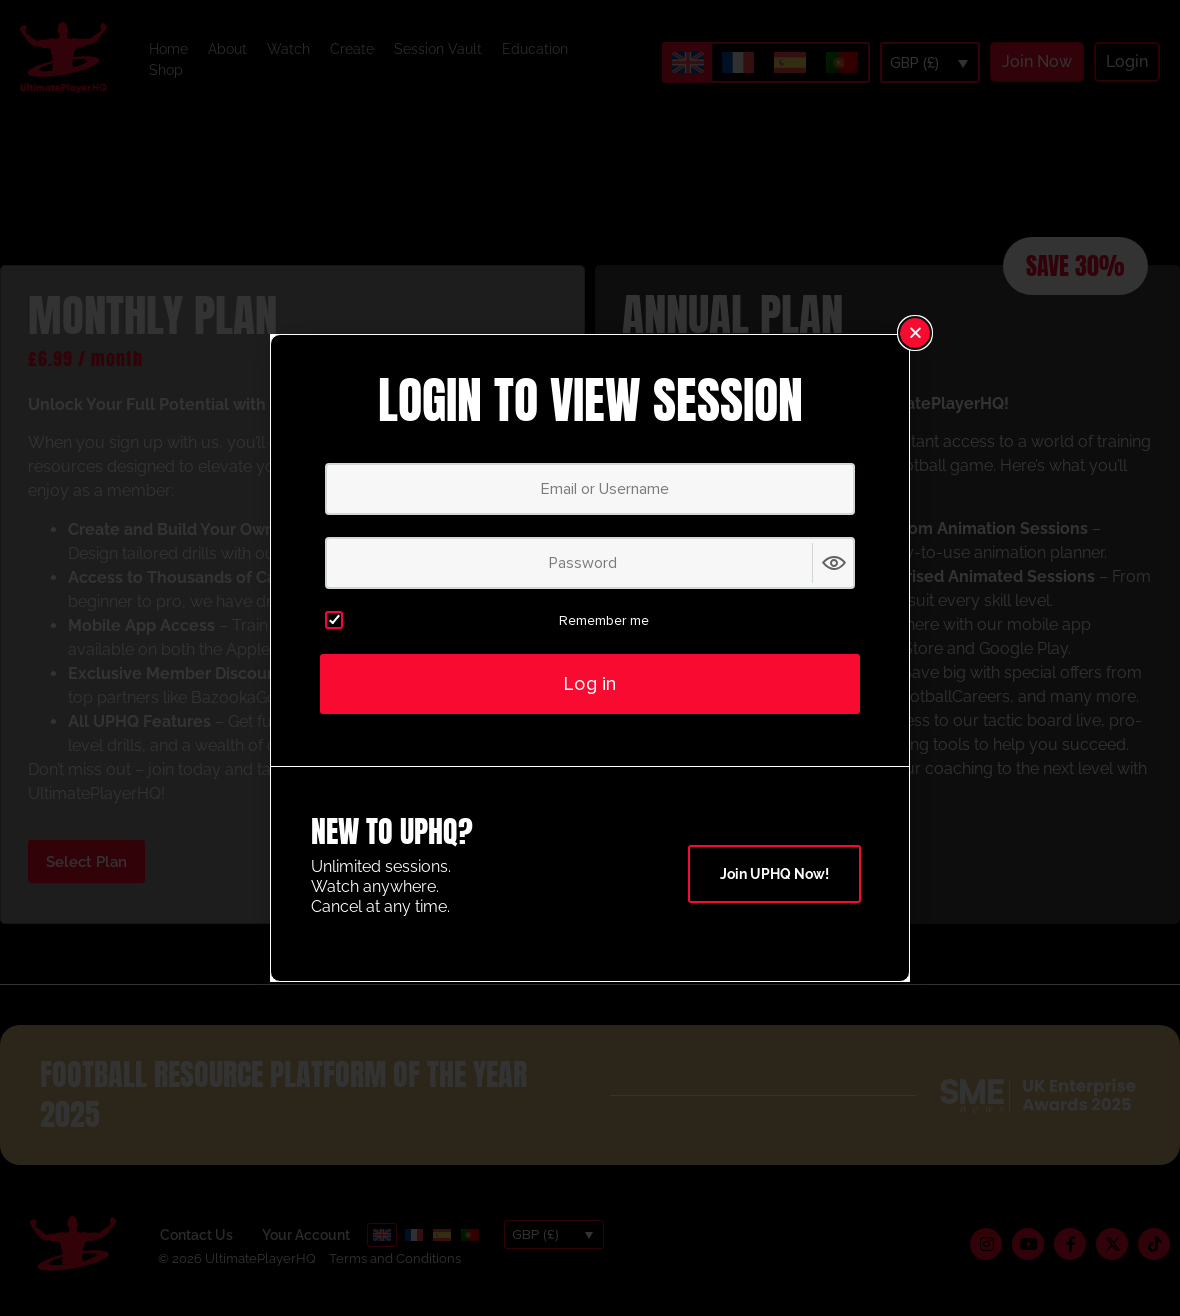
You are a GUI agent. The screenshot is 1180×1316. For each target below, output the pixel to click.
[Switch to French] (738, 63)
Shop (166, 70)
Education (535, 49)
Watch (288, 49)
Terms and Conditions (395, 1258)
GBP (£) (914, 63)
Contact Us (196, 1235)
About (227, 49)
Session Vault (438, 49)
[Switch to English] (688, 62)
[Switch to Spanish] (790, 63)
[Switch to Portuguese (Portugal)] (842, 63)
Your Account (306, 1235)
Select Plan (86, 862)
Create (352, 49)
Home (168, 49)
